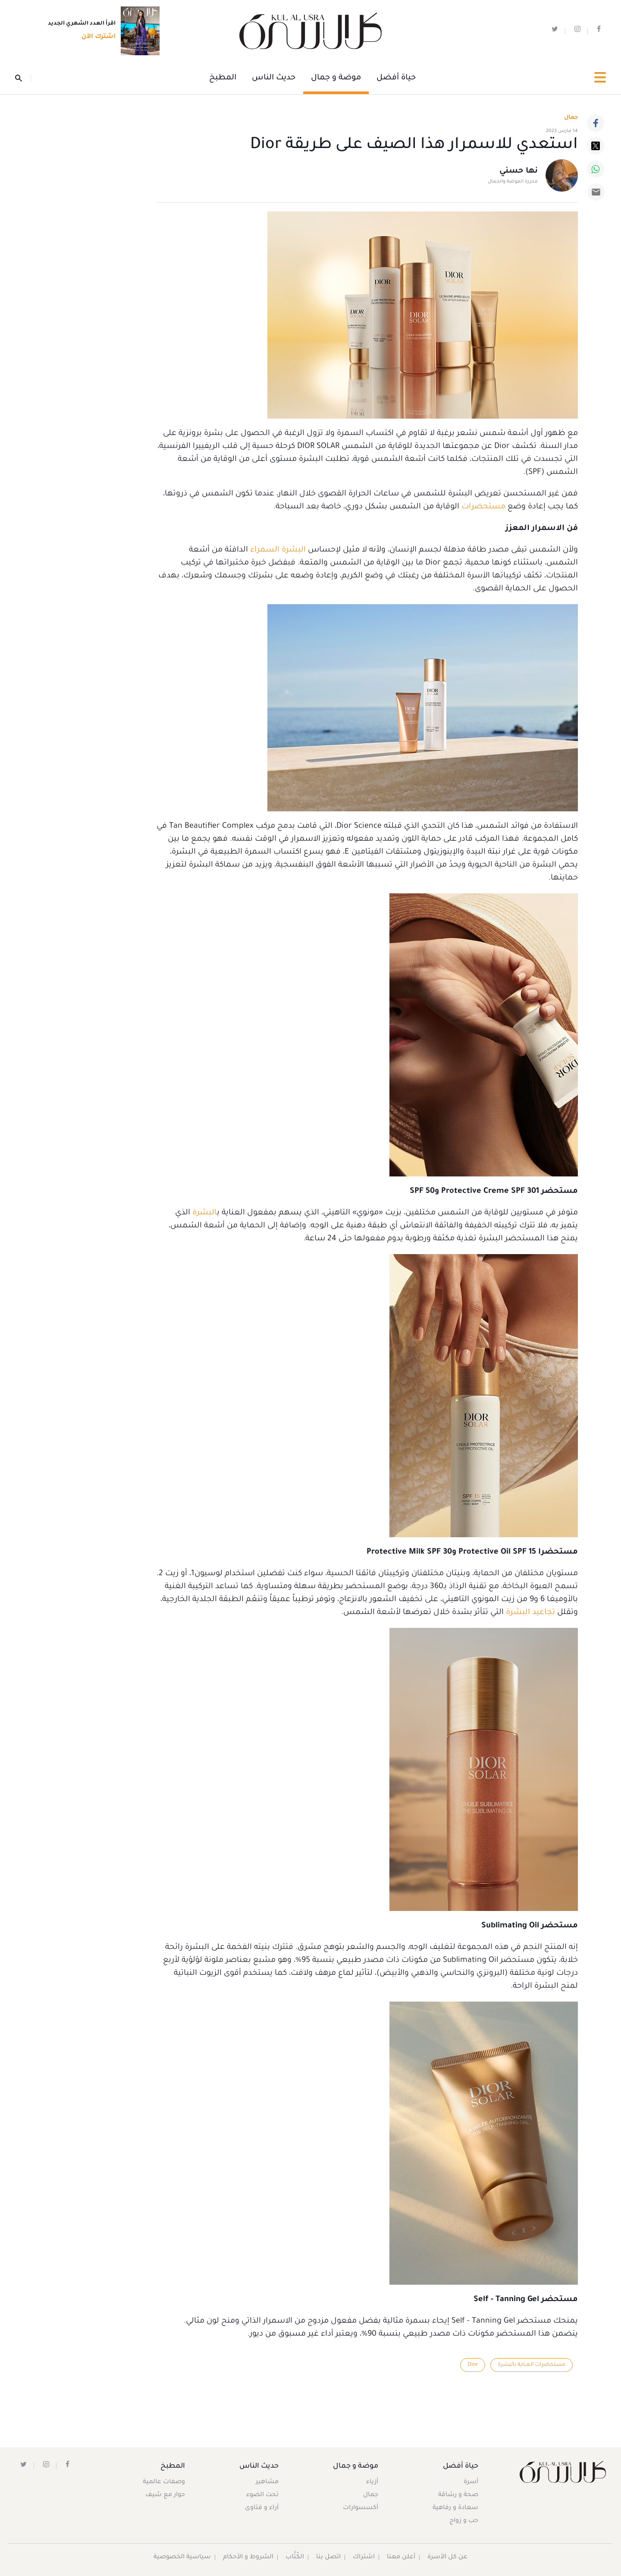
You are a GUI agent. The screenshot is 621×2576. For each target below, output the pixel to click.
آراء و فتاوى (262, 2508)
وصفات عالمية (164, 2482)
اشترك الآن (96, 37)
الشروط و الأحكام (248, 2557)
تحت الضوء (263, 2495)
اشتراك (364, 2557)
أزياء (372, 2482)
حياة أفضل (396, 78)
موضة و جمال (336, 78)
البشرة (204, 1213)
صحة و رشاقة (458, 2495)
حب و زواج (463, 2521)
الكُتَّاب (295, 2557)
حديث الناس (273, 78)
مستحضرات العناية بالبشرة (531, 2365)
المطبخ (222, 78)
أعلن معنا (401, 2557)
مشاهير (267, 2482)
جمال (370, 2495)
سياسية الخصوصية (182, 2557)
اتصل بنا (329, 2557)
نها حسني (518, 171)
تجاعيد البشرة (530, 1612)
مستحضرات (483, 507)
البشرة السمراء (278, 550)
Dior (472, 2365)
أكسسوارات (360, 2508)
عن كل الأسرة (448, 2557)
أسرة (470, 2482)
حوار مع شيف (165, 2495)
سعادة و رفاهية (455, 2508)
